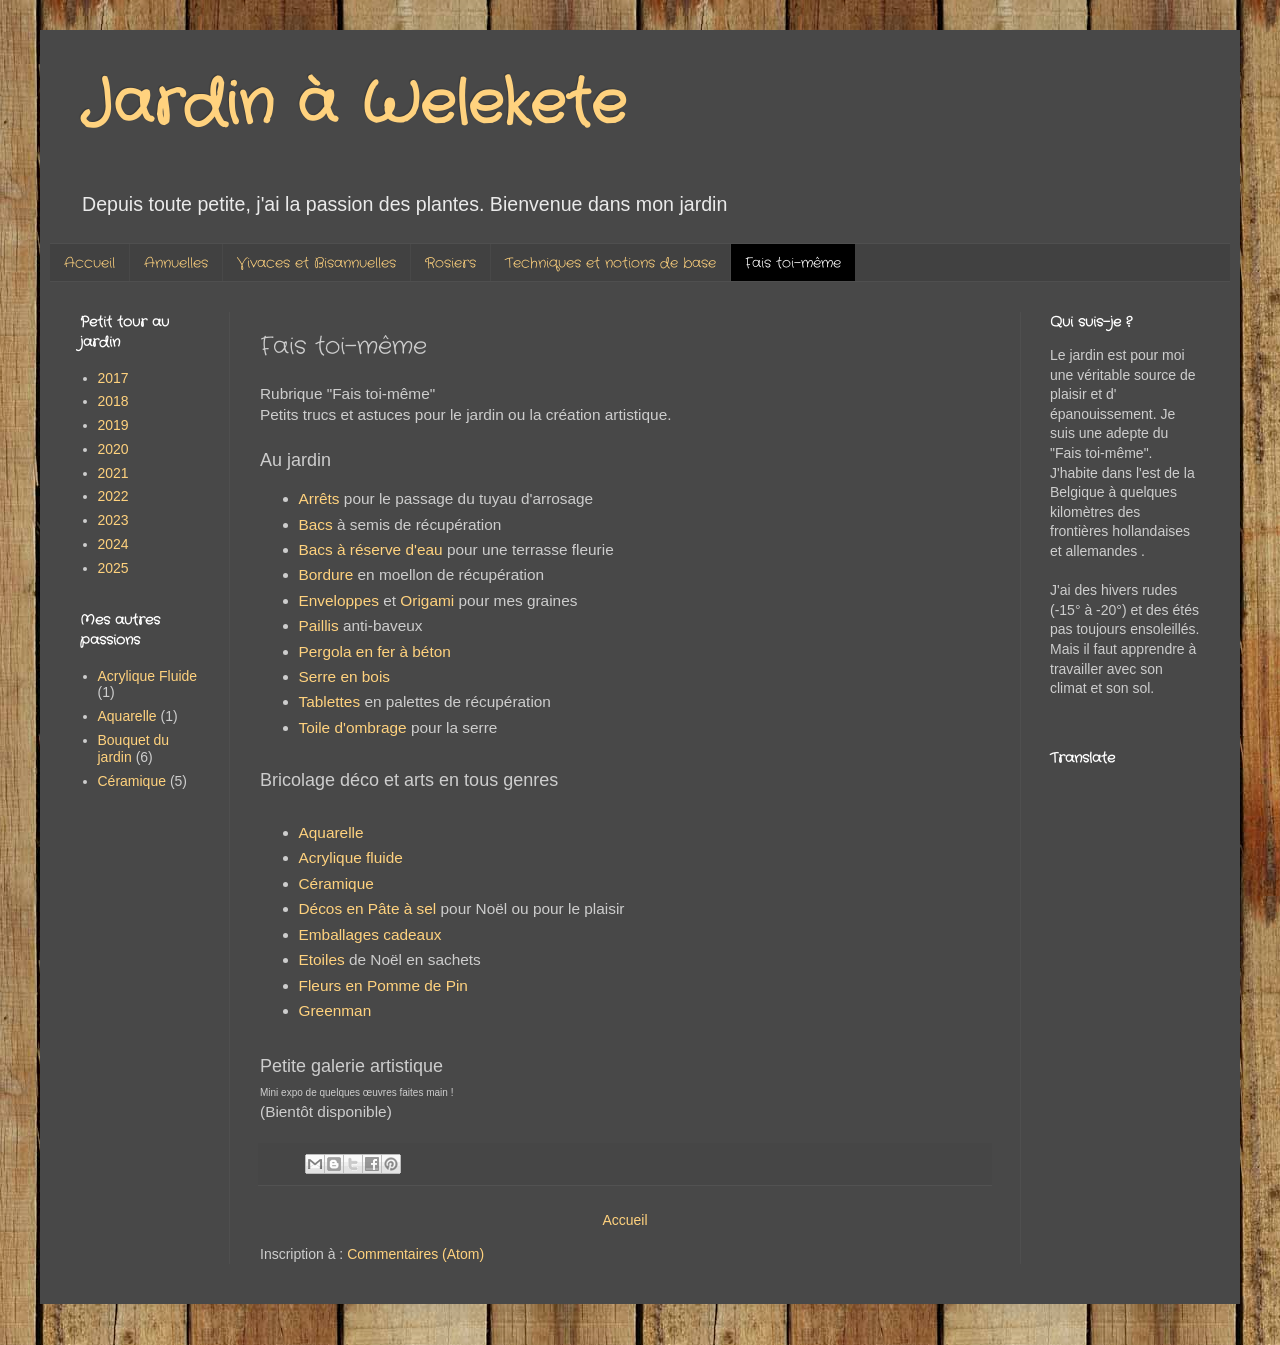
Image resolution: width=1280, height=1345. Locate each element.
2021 (113, 473)
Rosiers (450, 263)
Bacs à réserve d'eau (371, 549)
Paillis (319, 625)
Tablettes (330, 701)
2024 (113, 544)
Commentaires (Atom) (415, 1254)
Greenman (335, 1010)
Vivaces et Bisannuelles (316, 263)
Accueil (89, 263)
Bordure (326, 574)
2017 (113, 378)
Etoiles (322, 959)
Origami (427, 600)
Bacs (316, 524)
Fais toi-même (793, 263)
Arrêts (319, 498)
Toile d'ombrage (353, 727)
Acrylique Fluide (148, 676)
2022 (113, 496)
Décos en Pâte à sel (368, 908)
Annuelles (176, 263)
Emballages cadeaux (372, 934)
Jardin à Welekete (353, 105)
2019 (113, 425)
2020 (113, 449)
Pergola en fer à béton (375, 651)
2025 (113, 568)
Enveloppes (339, 600)
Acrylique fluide (351, 857)
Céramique (336, 883)
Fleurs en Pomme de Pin (383, 985)
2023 (113, 520)
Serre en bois (345, 676)
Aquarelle (331, 832)
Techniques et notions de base (610, 263)
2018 (113, 401)
